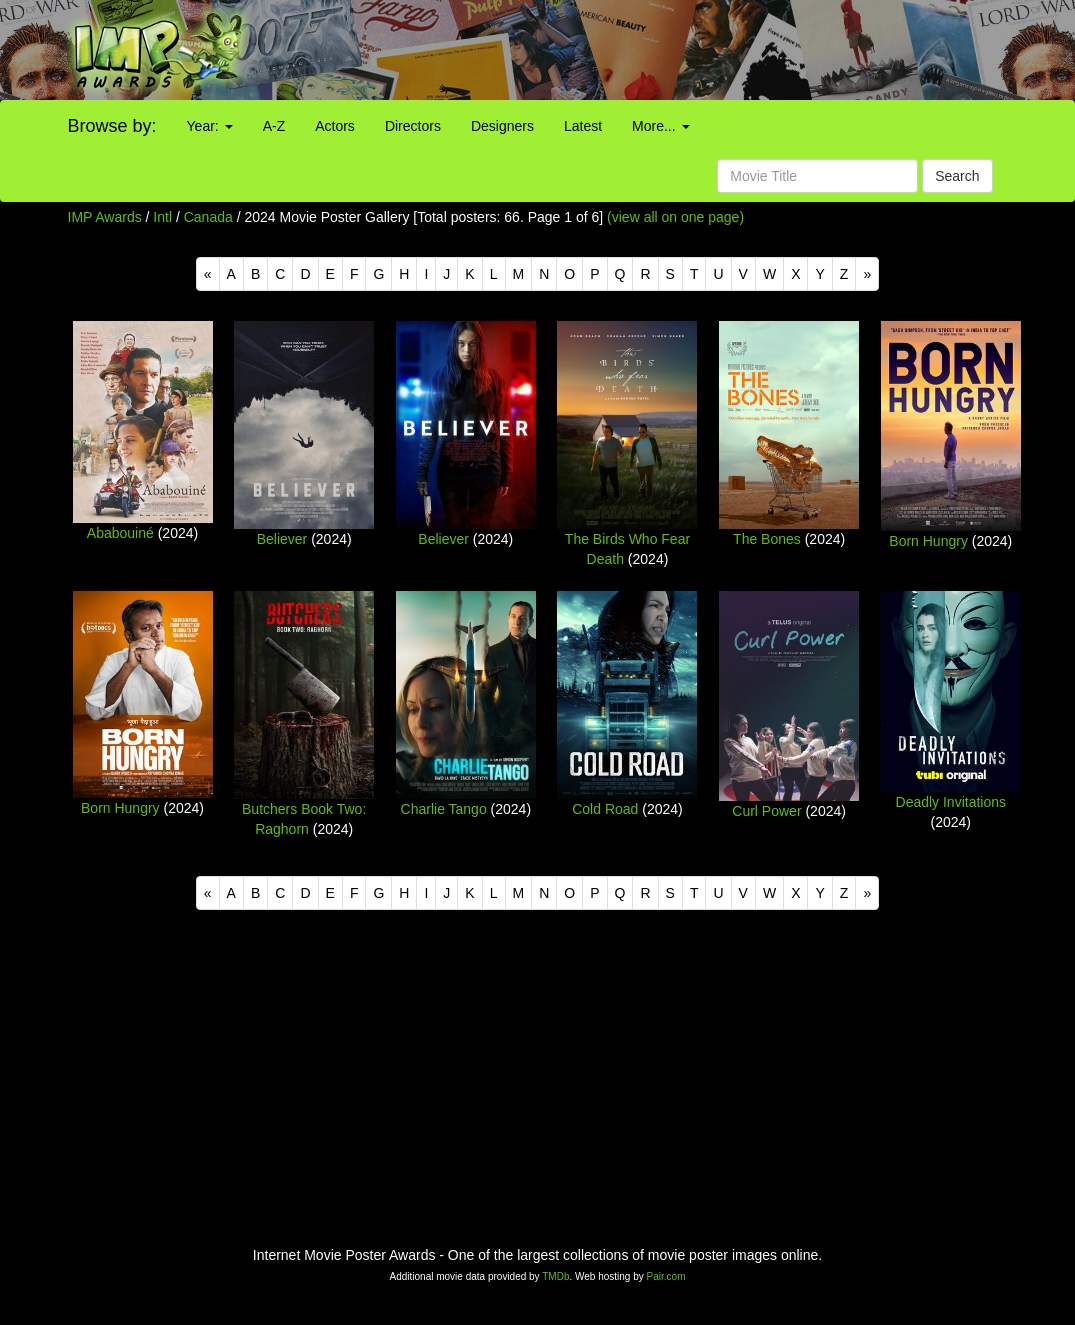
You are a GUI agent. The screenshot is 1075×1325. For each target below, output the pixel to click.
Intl (162, 217)
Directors (413, 126)
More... (660, 126)
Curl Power (766, 811)
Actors (335, 126)
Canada (208, 217)
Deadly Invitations (951, 802)
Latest (583, 126)
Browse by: (112, 126)
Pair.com (666, 1276)
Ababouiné (120, 533)
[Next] (867, 274)
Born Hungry (928, 541)
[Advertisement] (672, 50)
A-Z (274, 126)
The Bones (767, 539)
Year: (210, 126)
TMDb (555, 1276)
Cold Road (605, 809)
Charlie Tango (444, 809)
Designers (502, 126)
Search (957, 176)
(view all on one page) (675, 217)
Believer (282, 539)
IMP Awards (105, 217)
